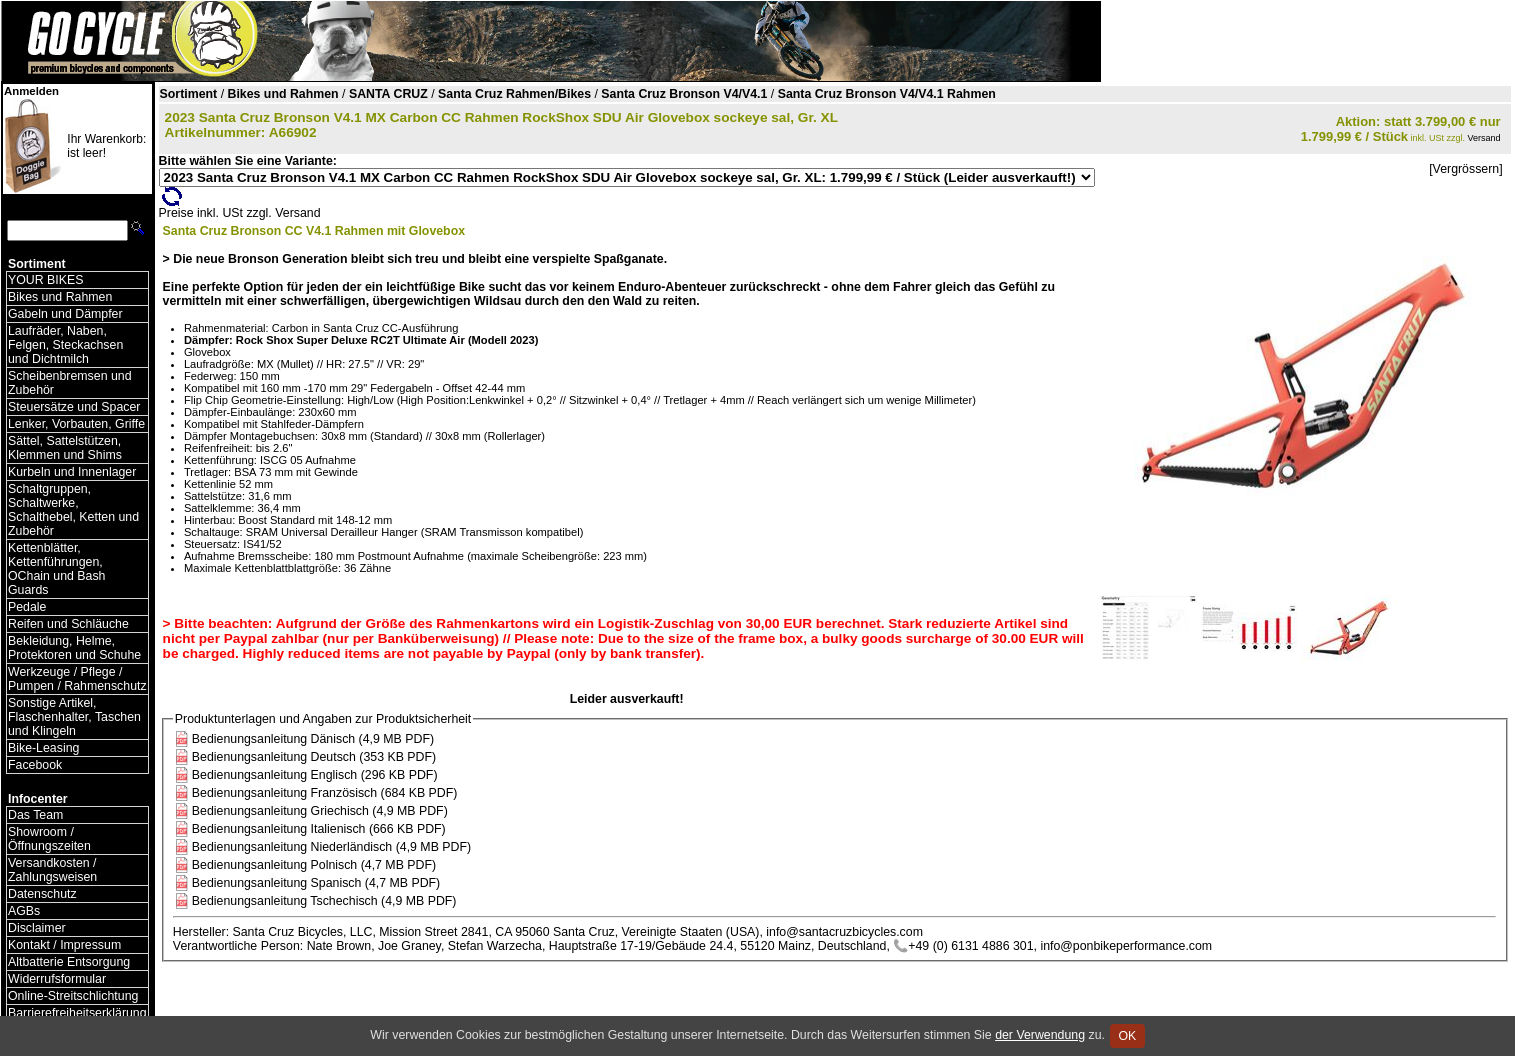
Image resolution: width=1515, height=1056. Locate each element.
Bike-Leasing (43, 748)
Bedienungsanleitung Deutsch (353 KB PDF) (314, 757)
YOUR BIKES (45, 280)
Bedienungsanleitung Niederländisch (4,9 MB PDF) (331, 847)
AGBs (24, 911)
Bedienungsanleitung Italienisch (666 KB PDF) (319, 829)
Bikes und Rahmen (60, 297)
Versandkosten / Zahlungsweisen (52, 870)
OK (1127, 1036)
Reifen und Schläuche (68, 624)
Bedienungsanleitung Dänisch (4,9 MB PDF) (313, 739)
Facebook (35, 765)
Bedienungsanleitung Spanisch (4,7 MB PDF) (316, 883)
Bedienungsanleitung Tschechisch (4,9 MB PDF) (324, 901)
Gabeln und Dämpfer (65, 314)
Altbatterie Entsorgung (69, 962)
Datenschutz (42, 894)
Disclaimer (37, 928)
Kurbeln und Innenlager (72, 472)
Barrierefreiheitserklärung (77, 1013)
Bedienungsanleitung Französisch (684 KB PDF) (325, 793)
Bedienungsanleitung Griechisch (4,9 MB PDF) (320, 811)
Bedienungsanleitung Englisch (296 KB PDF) (315, 775)
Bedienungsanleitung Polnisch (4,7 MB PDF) (314, 865)
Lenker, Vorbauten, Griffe (76, 424)
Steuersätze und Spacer (74, 407)
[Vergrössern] (1465, 169)
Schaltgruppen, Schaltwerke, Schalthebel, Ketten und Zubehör (73, 510)
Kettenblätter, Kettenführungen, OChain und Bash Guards (56, 569)
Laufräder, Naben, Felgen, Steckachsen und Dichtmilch (65, 345)
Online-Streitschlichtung (73, 996)
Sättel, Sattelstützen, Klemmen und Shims (65, 448)
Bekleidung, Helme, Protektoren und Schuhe (74, 648)
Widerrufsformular (57, 979)
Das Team (35, 815)
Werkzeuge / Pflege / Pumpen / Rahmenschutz (77, 679)
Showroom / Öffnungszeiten (49, 839)
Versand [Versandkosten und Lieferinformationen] (1484, 138)
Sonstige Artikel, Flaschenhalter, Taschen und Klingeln (74, 717)
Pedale (27, 607)
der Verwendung (1040, 1035)
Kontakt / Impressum (64, 945)
